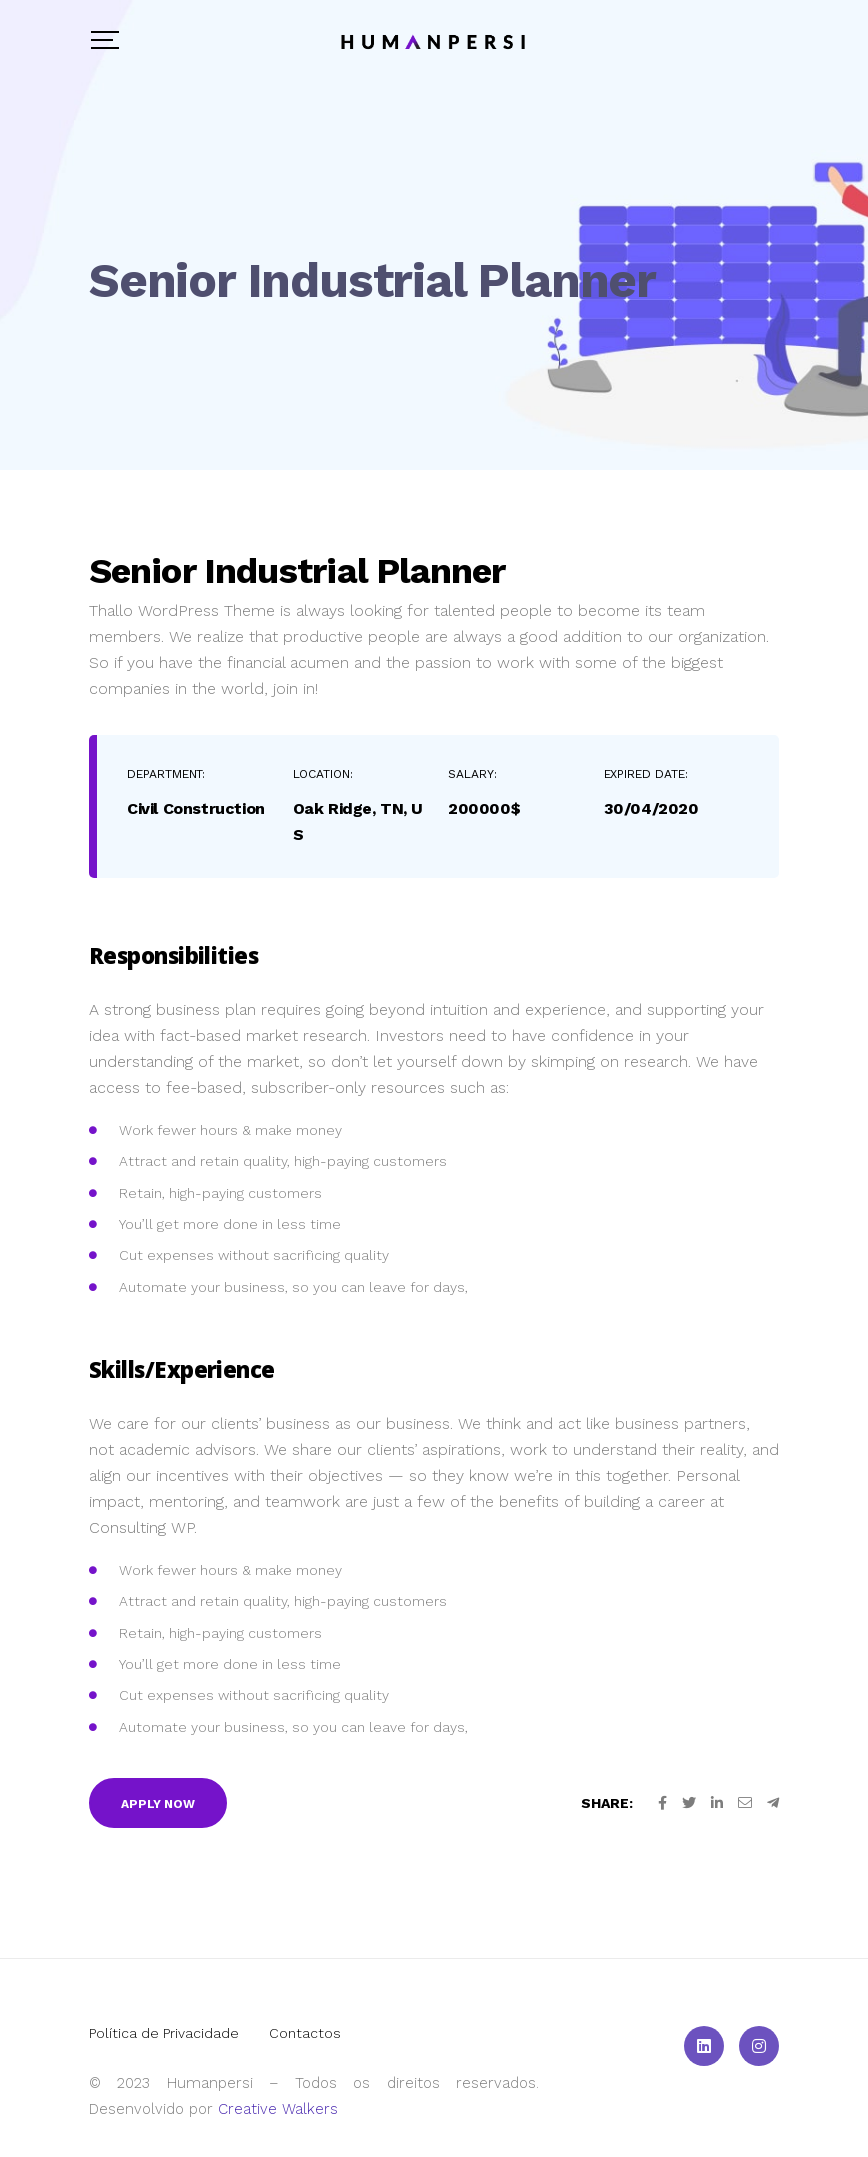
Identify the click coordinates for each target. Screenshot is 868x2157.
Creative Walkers (278, 2109)
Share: (607, 1803)
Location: (323, 774)
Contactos (305, 2033)
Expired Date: (646, 774)
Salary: (472, 774)
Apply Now (158, 1804)
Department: (166, 774)
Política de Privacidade (164, 2033)
